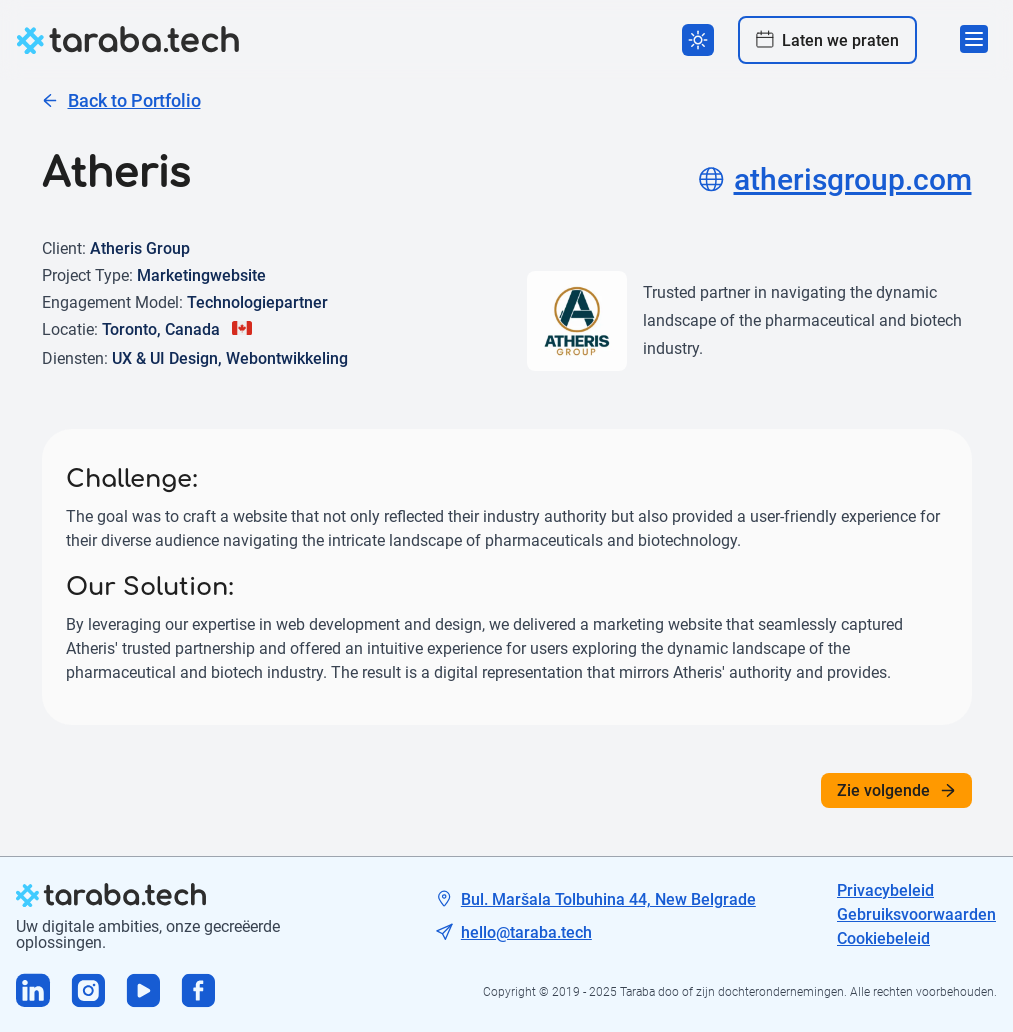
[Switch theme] (698, 40)
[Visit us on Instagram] (88, 992)
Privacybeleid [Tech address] (885, 890)
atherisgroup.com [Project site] (835, 179)
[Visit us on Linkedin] (33, 992)
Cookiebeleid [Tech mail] (883, 938)
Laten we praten (827, 40)
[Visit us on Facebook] (198, 992)
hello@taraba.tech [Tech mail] (526, 932)
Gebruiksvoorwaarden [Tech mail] (916, 914)
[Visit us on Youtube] (143, 992)
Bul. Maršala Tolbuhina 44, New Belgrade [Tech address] (608, 899)
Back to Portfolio (121, 100)
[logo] (128, 40)
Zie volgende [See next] (896, 790)
